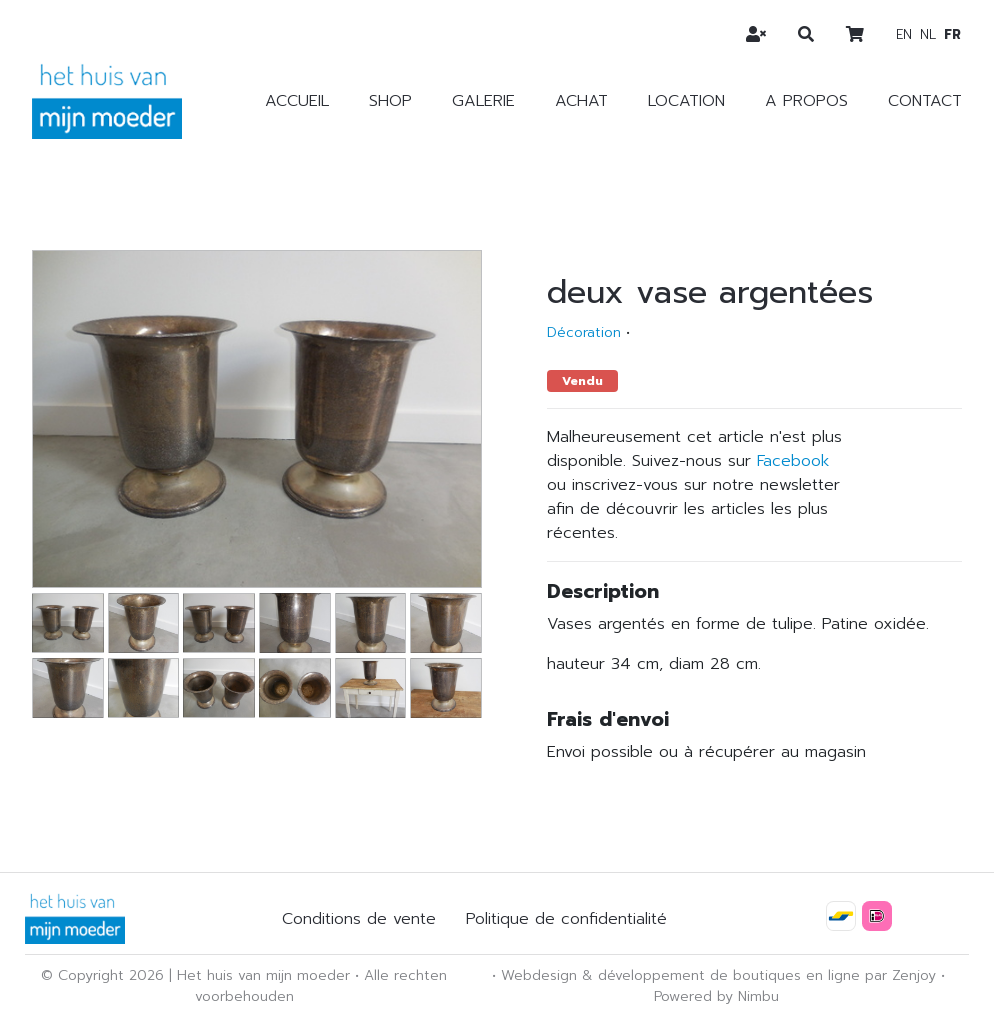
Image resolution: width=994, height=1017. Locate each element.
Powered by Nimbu (716, 996)
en (904, 34)
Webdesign (539, 975)
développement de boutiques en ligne (729, 975)
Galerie (483, 101)
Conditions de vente (359, 919)
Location (686, 101)
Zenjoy (914, 975)
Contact (925, 101)
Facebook (793, 461)
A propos (806, 101)
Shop (390, 101)
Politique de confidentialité (566, 919)
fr (952, 34)
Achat (581, 101)
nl (928, 34)
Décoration (584, 332)
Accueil (297, 101)
